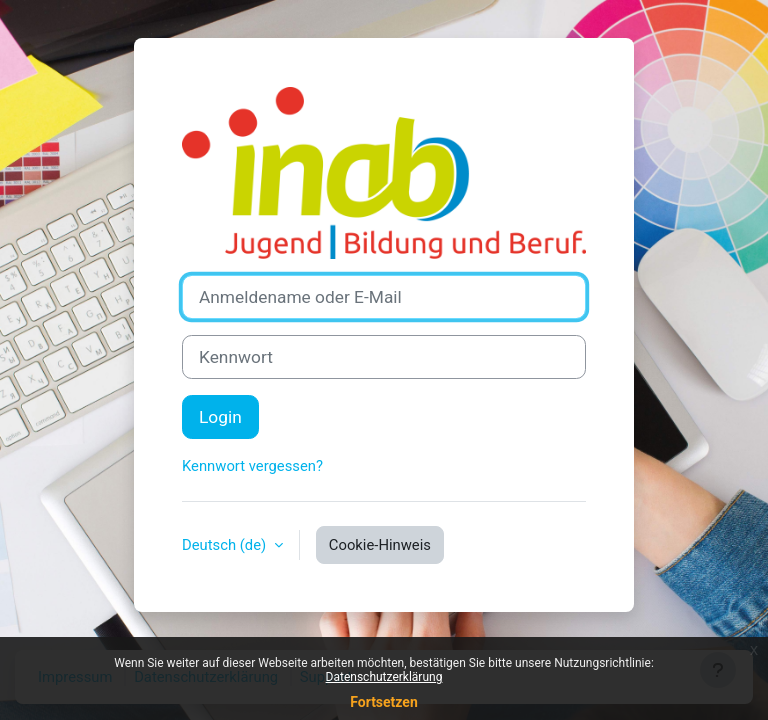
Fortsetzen (384, 702)
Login (220, 417)
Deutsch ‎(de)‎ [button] (226, 545)
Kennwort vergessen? (252, 466)
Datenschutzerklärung (384, 677)
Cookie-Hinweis (380, 545)
